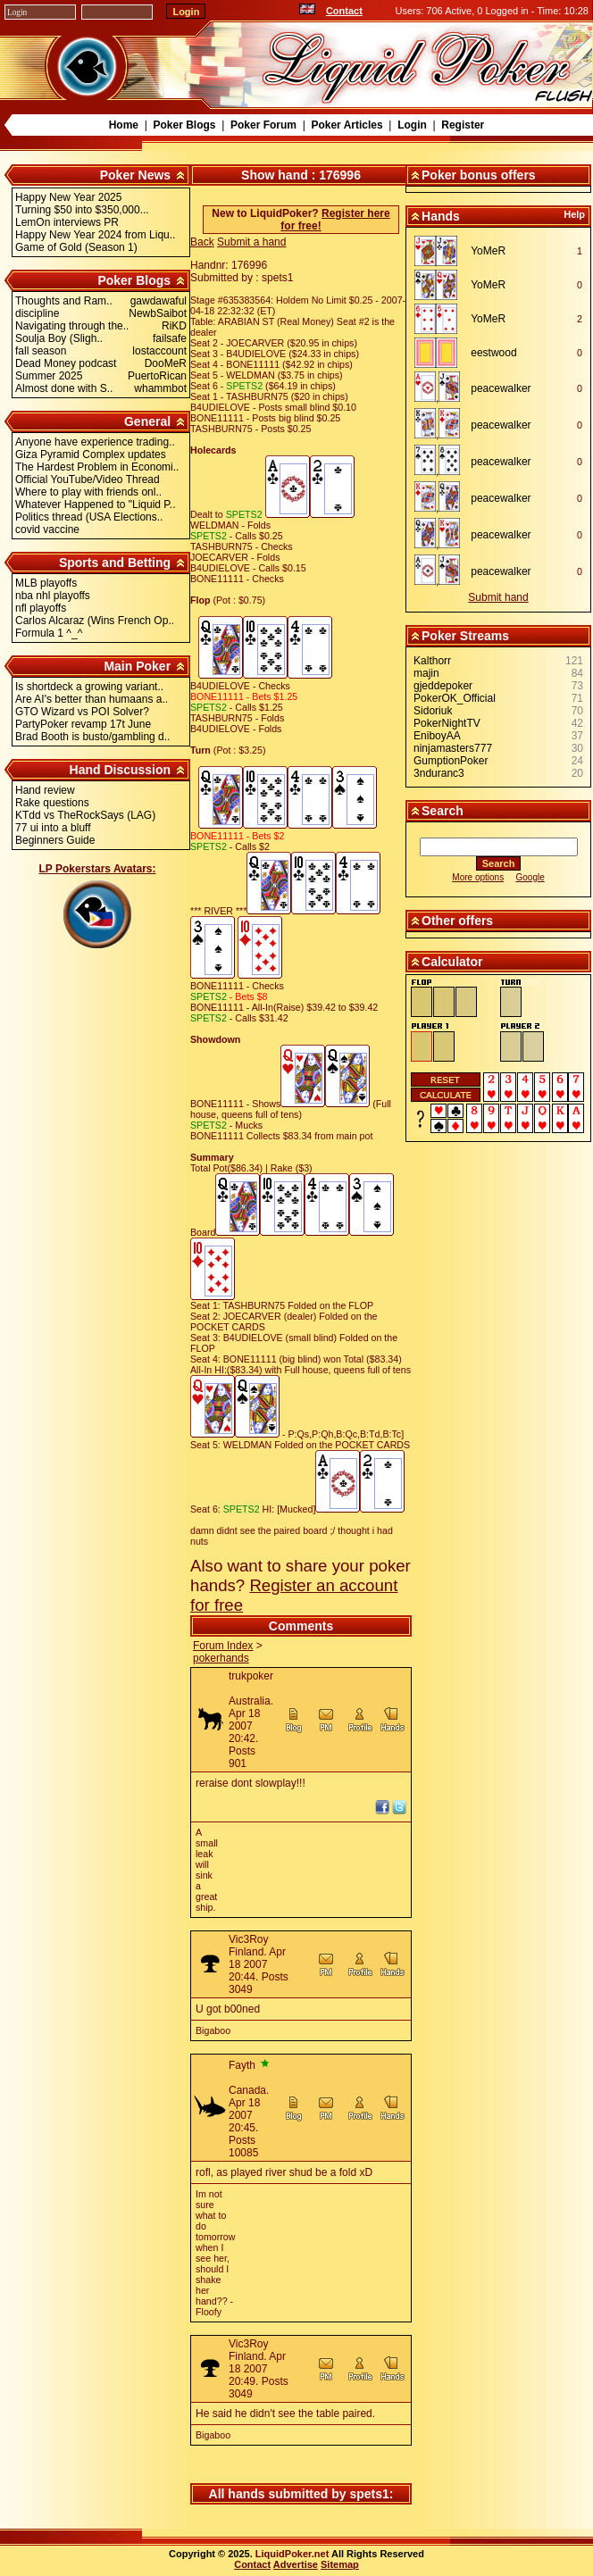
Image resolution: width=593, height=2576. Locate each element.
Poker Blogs (184, 125)
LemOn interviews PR (67, 222)
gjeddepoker (442, 685)
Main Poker (137, 666)
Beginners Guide (55, 840)
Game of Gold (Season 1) (76, 247)
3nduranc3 (438, 773)
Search (443, 811)
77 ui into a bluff (53, 827)
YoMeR (488, 251)
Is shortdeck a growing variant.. (89, 686)
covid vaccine (47, 529)
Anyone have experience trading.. (95, 442)
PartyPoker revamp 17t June (83, 724)
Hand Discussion (120, 770)
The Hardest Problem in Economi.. (97, 467)
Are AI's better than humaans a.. (91, 699)
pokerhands (221, 1658)
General (147, 421)
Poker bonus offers (479, 175)
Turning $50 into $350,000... (82, 210)
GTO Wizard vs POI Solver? (82, 711)
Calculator (452, 962)
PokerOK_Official (454, 698)
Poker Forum (263, 125)
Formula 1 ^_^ (48, 633)
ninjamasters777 (452, 748)
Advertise (295, 2564)
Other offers (457, 920)
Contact (344, 10)
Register (462, 125)
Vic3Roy (248, 1939)
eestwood (493, 352)
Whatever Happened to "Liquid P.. (95, 504)
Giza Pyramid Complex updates (90, 454)
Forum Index (223, 1645)
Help (574, 214)
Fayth (242, 2065)
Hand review (45, 790)
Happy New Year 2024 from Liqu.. (95, 235)
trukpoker (251, 1676)
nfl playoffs (40, 608)
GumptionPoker (450, 760)
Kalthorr (432, 660)
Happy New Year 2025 (68, 197)
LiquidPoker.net (292, 2553)
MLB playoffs (46, 583)
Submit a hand (251, 242)
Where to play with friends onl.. (88, 492)
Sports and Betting (115, 562)
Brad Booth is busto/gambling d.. (92, 736)
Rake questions (52, 802)
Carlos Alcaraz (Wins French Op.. (94, 620)
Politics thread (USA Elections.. (89, 517)
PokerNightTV (446, 723)
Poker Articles (346, 125)
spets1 (368, 2494)
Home (123, 125)
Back (202, 242)
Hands (441, 216)
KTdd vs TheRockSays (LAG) (85, 815)
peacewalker (500, 388)
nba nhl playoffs (52, 595)
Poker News (135, 175)
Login (412, 125)
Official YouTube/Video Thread (87, 479)
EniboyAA (437, 735)
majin (426, 673)
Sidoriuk (432, 710)
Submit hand (498, 597)
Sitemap (340, 2564)
